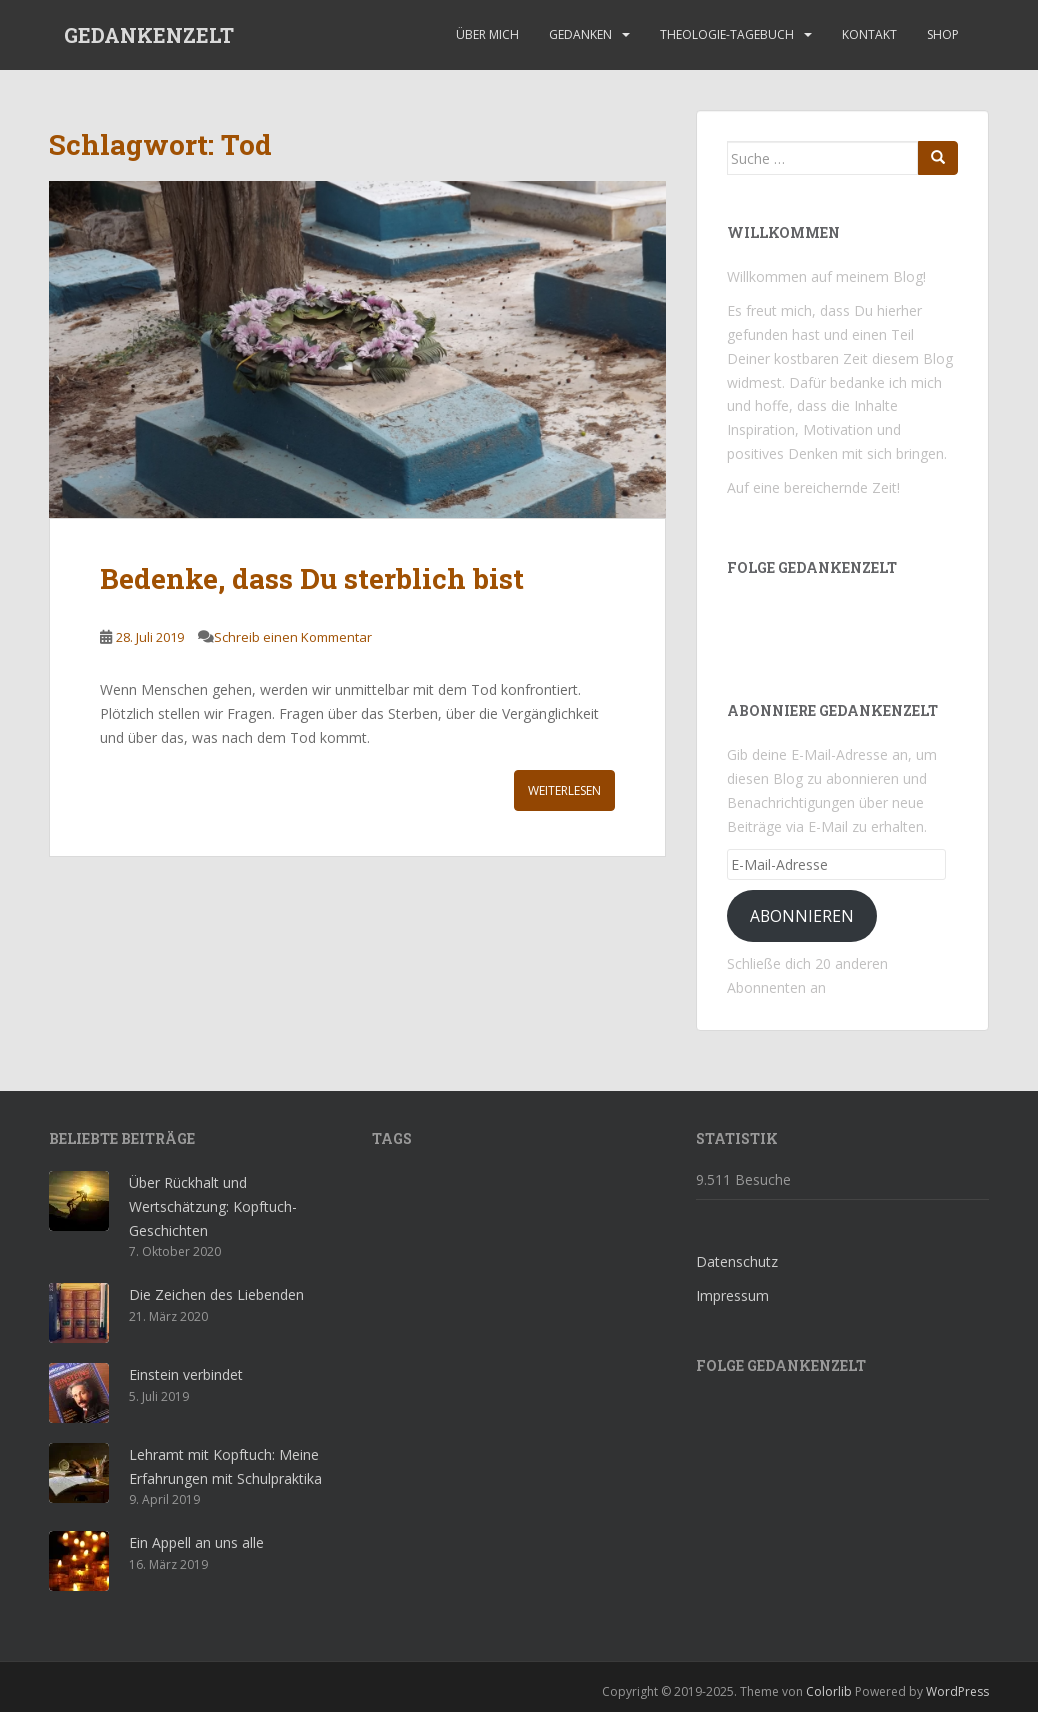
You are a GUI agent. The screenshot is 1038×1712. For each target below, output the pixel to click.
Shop (943, 34)
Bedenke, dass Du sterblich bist (312, 578)
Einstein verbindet (186, 1374)
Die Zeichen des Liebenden (216, 1294)
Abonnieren (802, 916)
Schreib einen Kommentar (293, 637)
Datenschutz (737, 1261)
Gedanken (580, 34)
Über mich (487, 34)
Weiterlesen (564, 790)
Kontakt (869, 34)
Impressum (732, 1295)
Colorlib (829, 1691)
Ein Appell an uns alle (196, 1542)
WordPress (957, 1691)
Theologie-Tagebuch (727, 34)
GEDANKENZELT (149, 35)
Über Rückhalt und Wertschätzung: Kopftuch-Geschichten (213, 1206)
